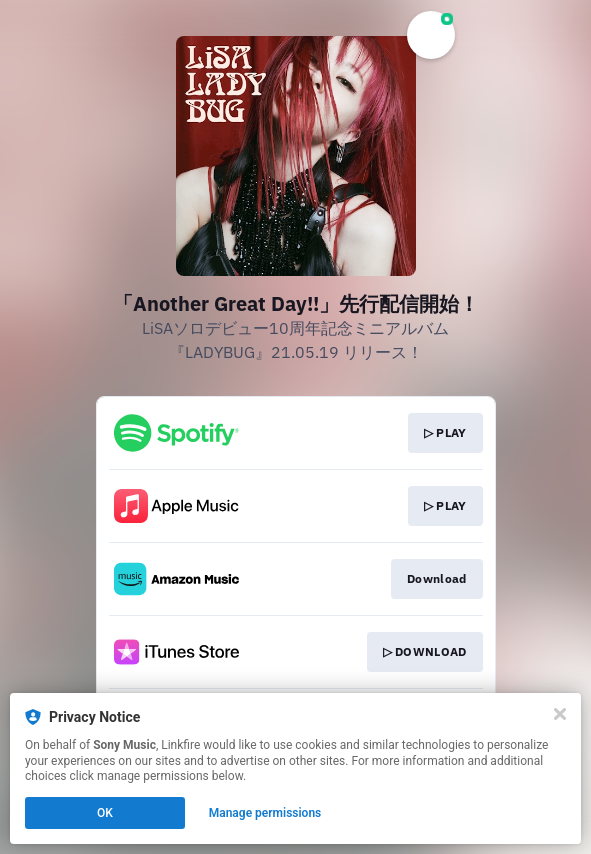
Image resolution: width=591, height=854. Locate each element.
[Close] (560, 714)
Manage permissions (265, 813)
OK (105, 813)
